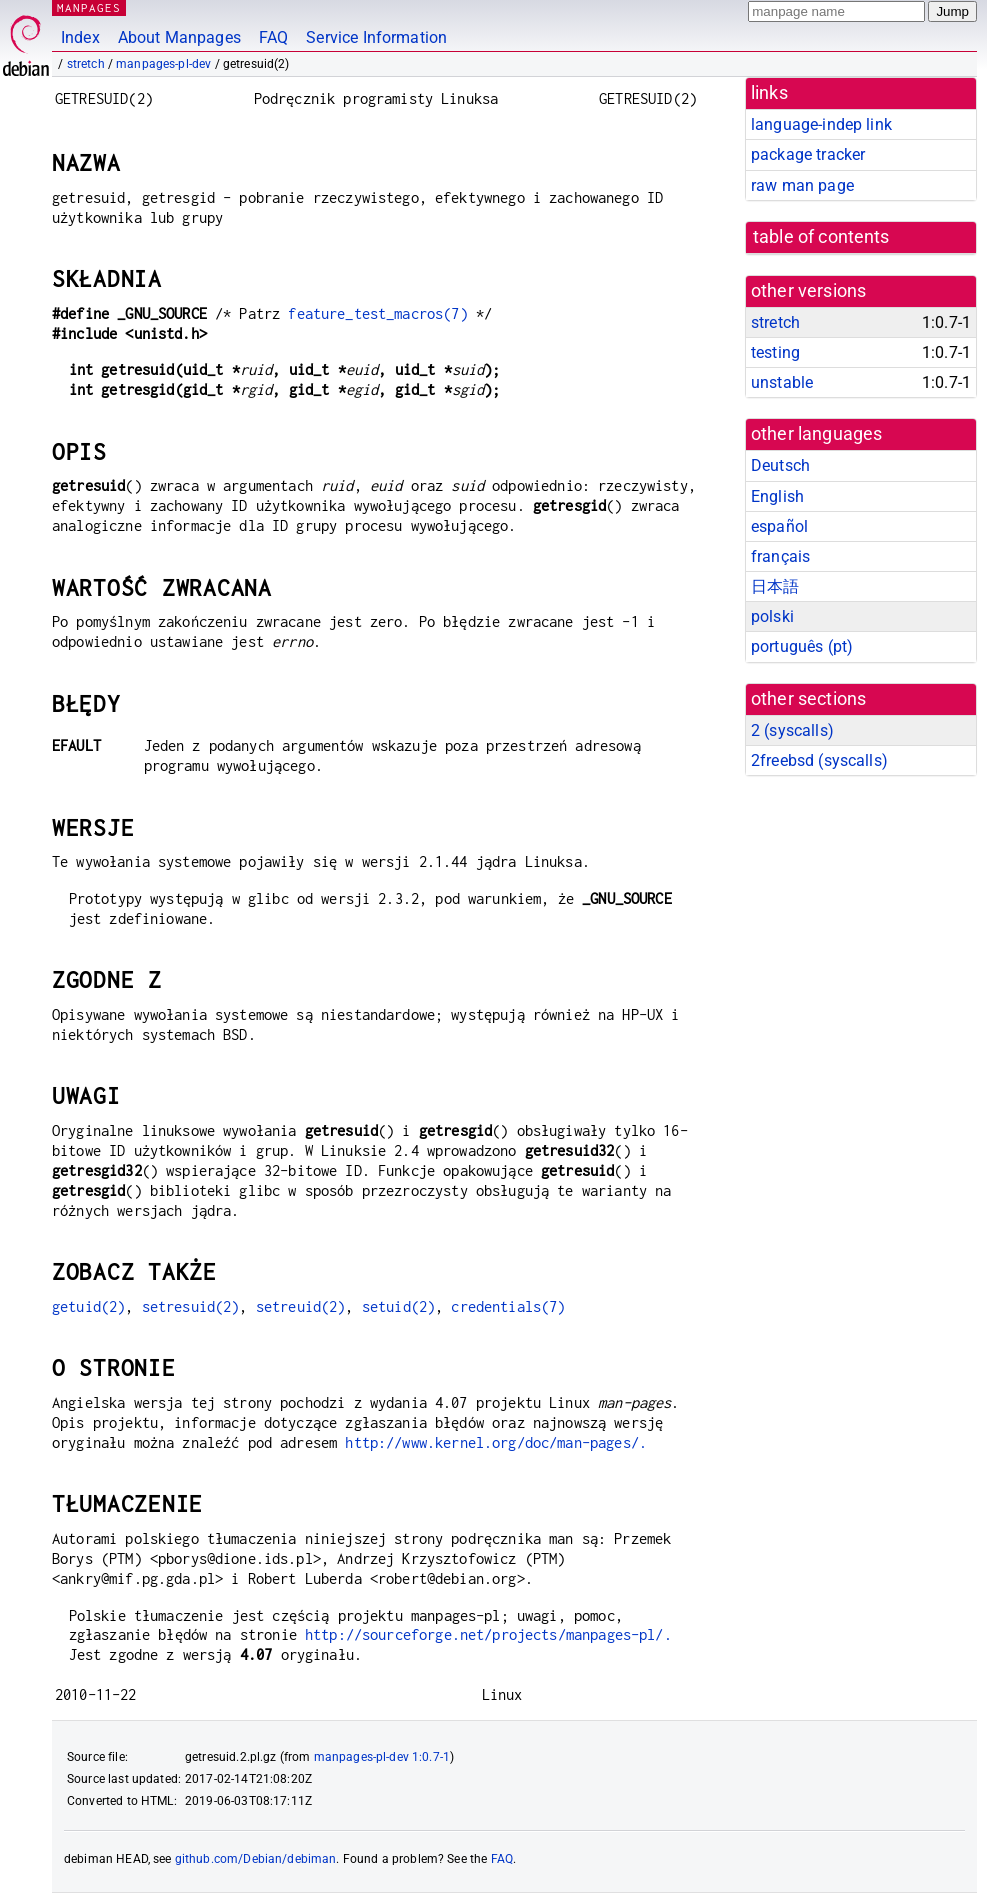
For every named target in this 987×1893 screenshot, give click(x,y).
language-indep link (821, 124)
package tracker (808, 154)
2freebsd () (819, 760)
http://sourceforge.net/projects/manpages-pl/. (488, 1634)
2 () (792, 730)
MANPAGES (89, 7)
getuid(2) (88, 1306)
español (779, 526)
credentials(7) (508, 1306)
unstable (782, 382)
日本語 (775, 586)
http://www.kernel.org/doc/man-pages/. (496, 1442)
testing (775, 352)
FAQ (273, 37)
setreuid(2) (301, 1306)
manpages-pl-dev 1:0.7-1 (382, 1757)
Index (80, 37)
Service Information (376, 37)
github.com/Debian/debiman (256, 1859)
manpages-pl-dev (163, 64)
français (780, 556)
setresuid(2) (191, 1306)
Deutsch (780, 465)
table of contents (821, 237)
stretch (86, 64)
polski (772, 616)
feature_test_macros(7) (377, 313)
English (777, 496)
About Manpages (179, 37)
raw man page (802, 185)
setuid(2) (398, 1306)
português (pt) (802, 646)
